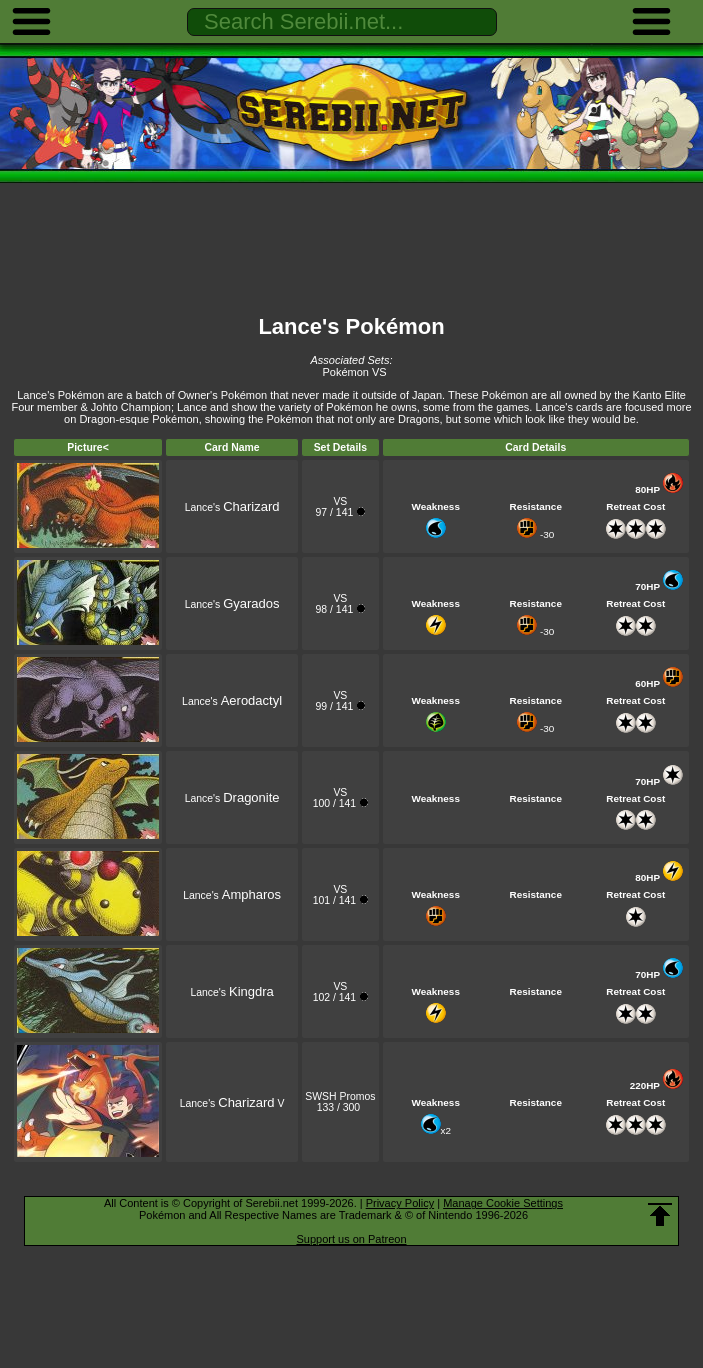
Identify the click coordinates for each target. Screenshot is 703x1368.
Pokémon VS (354, 372)
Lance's (232, 507)
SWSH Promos (340, 1096)
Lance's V (232, 1103)
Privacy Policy (400, 1203)
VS (340, 501)
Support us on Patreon (351, 1239)
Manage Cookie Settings (503, 1203)
